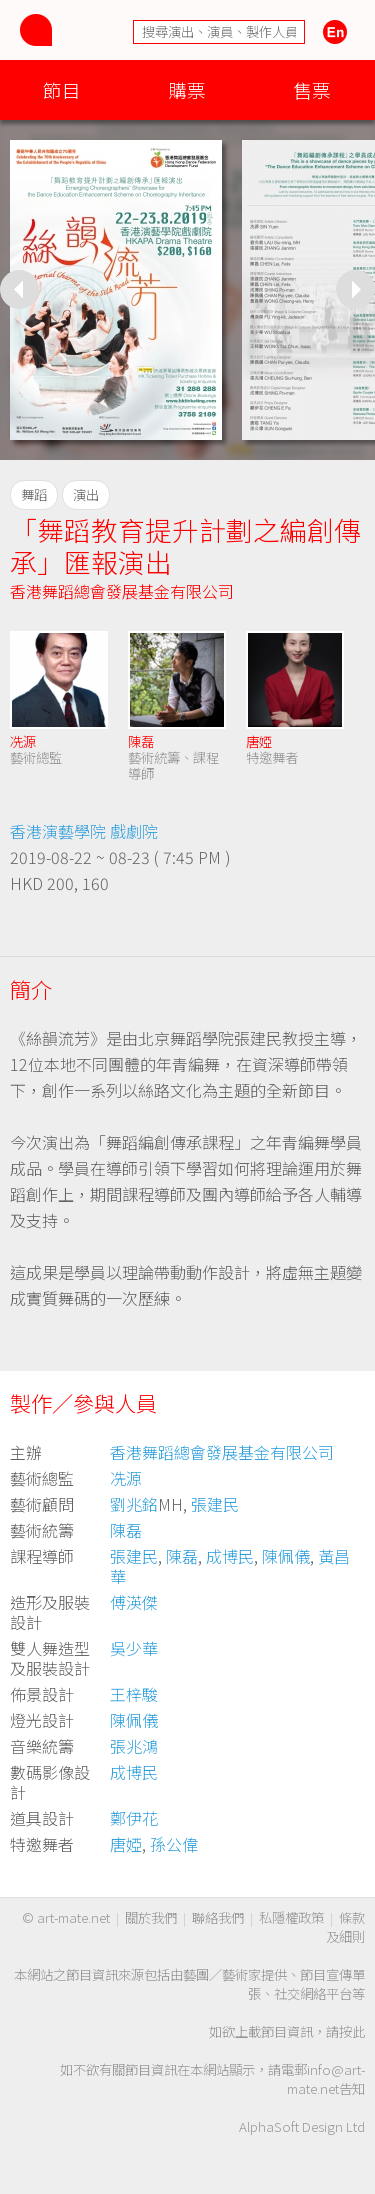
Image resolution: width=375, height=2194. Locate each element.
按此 (352, 2031)
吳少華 (134, 1648)
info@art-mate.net (326, 2079)
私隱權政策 (291, 1917)
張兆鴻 (134, 1746)
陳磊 (141, 741)
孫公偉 (174, 1844)
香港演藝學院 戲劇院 (84, 831)
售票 (312, 89)
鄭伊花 (134, 1818)
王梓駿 (134, 1694)
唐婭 (259, 741)
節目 (62, 89)
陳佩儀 (286, 1556)
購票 (187, 89)
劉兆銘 (134, 1504)
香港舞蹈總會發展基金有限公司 (122, 591)
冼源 (23, 741)
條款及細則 (345, 1927)
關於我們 (151, 1917)
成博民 (230, 1556)
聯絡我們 (218, 1917)
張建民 (215, 1504)
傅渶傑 (134, 1602)
